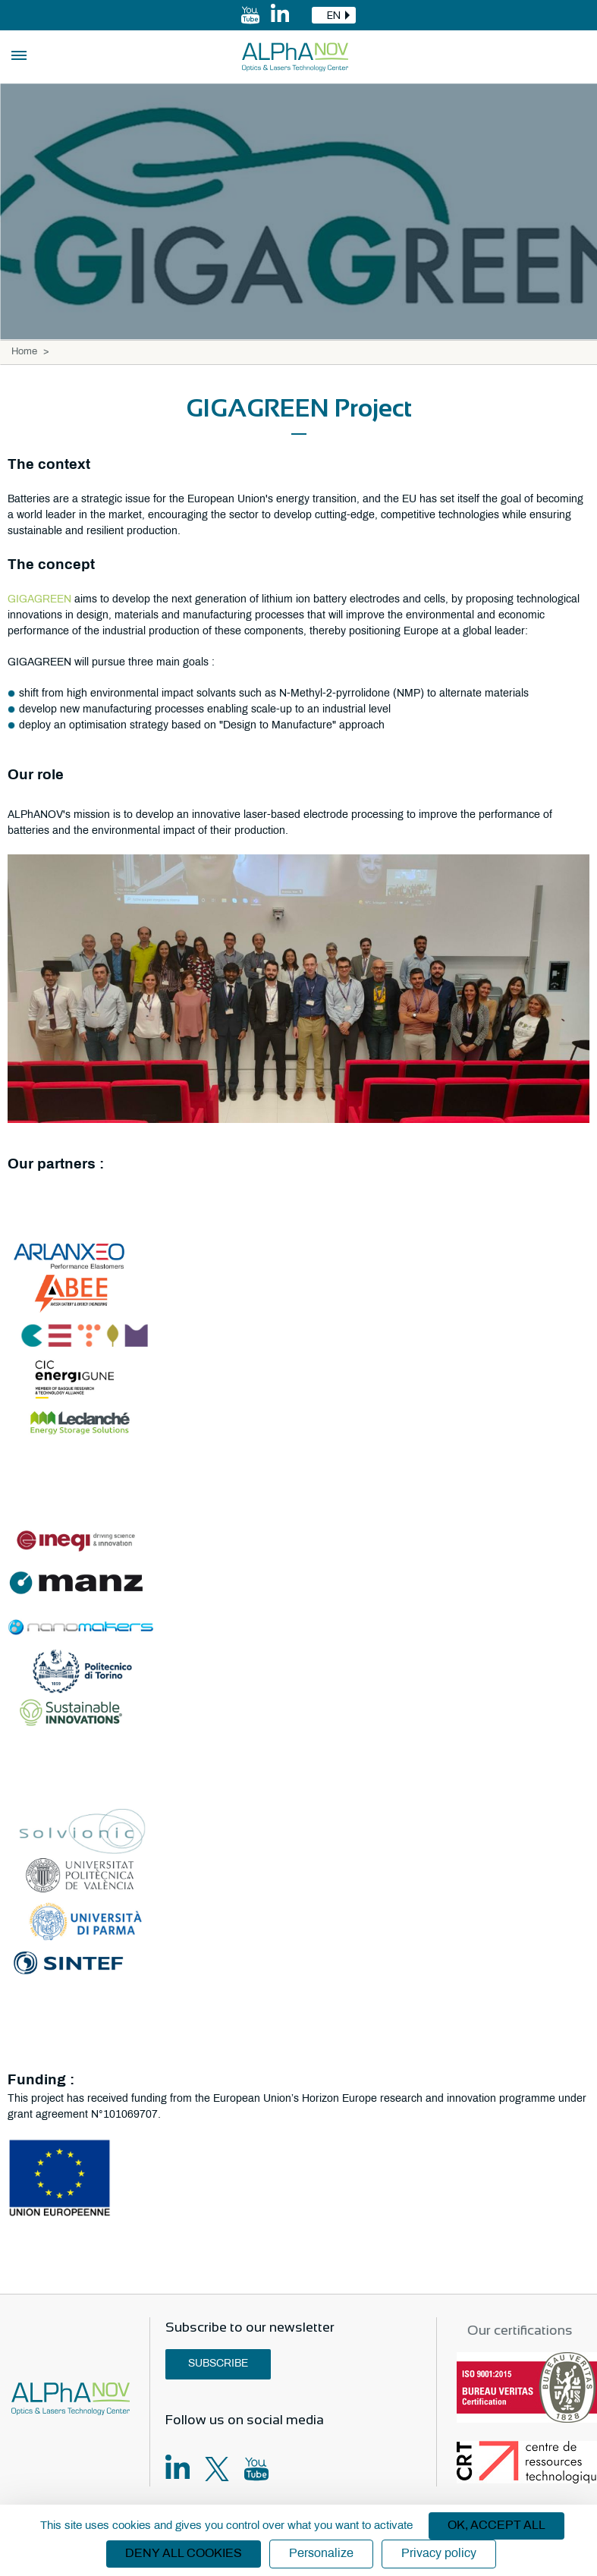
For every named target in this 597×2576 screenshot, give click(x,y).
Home (24, 352)
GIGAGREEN (41, 600)
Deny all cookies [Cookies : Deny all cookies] (183, 2553)
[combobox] (334, 15)
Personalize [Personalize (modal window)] (321, 2553)
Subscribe (218, 2364)
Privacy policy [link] (438, 2553)
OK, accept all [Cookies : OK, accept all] (496, 2525)
